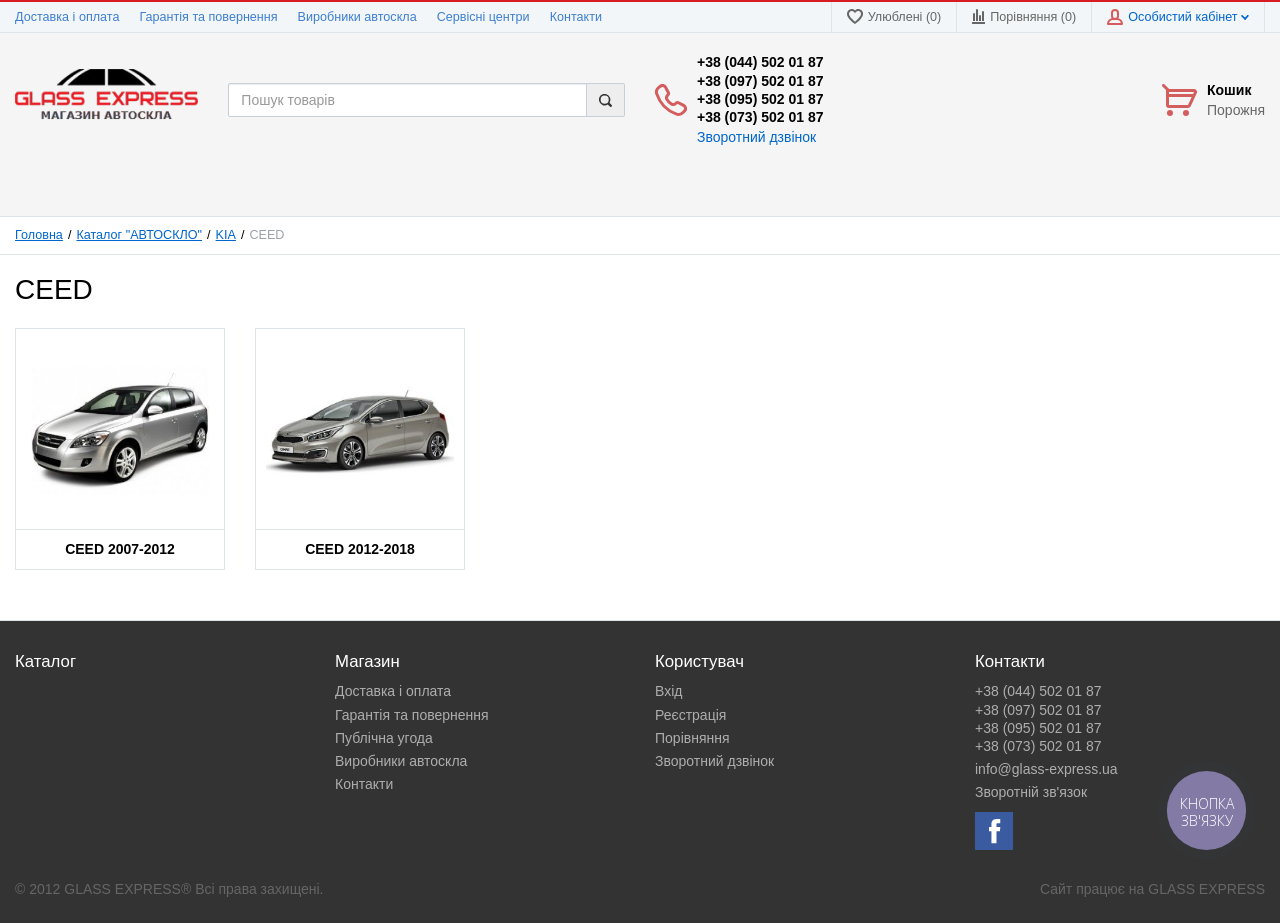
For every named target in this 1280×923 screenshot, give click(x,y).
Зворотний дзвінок (756, 137)
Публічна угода (384, 738)
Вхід (668, 691)
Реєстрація (690, 715)
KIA (226, 235)
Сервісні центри (483, 17)
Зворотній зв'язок (1031, 792)
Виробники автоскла (357, 17)
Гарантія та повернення (208, 17)
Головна (39, 235)
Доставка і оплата (67, 17)
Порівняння (692, 738)
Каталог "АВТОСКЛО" (139, 235)
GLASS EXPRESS (1206, 889)
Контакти (576, 17)
